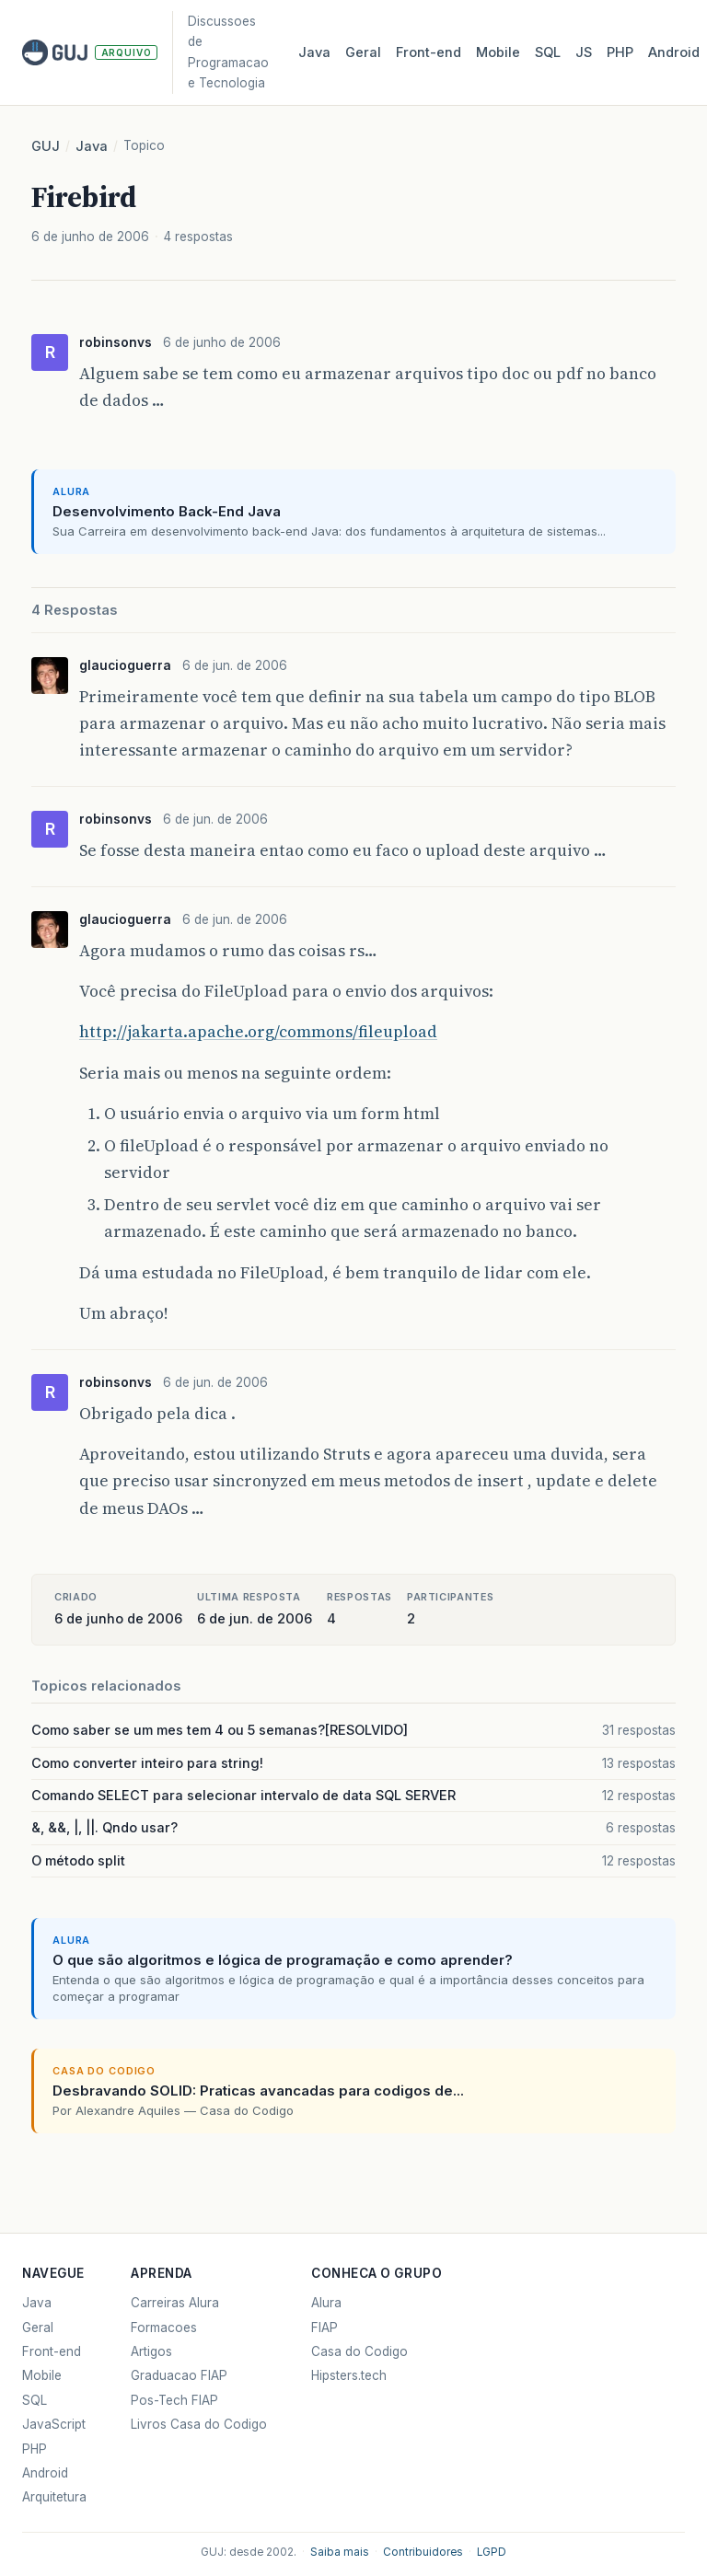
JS (583, 52)
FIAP (324, 2327)
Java (314, 52)
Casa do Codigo (359, 2351)
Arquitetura (54, 2496)
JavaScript (54, 2424)
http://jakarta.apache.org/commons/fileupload (258, 1032)
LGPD (491, 2552)
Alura (326, 2302)
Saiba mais (339, 2552)
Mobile (498, 52)
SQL (548, 52)
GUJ (45, 146)
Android (674, 52)
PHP (620, 52)
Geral (363, 52)
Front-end (51, 2351)
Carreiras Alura (175, 2302)
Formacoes (164, 2327)
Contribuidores (423, 2552)
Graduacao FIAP (179, 2375)
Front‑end (428, 52)
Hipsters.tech (349, 2375)
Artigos (151, 2351)
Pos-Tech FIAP (174, 2400)
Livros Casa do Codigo (199, 2424)
